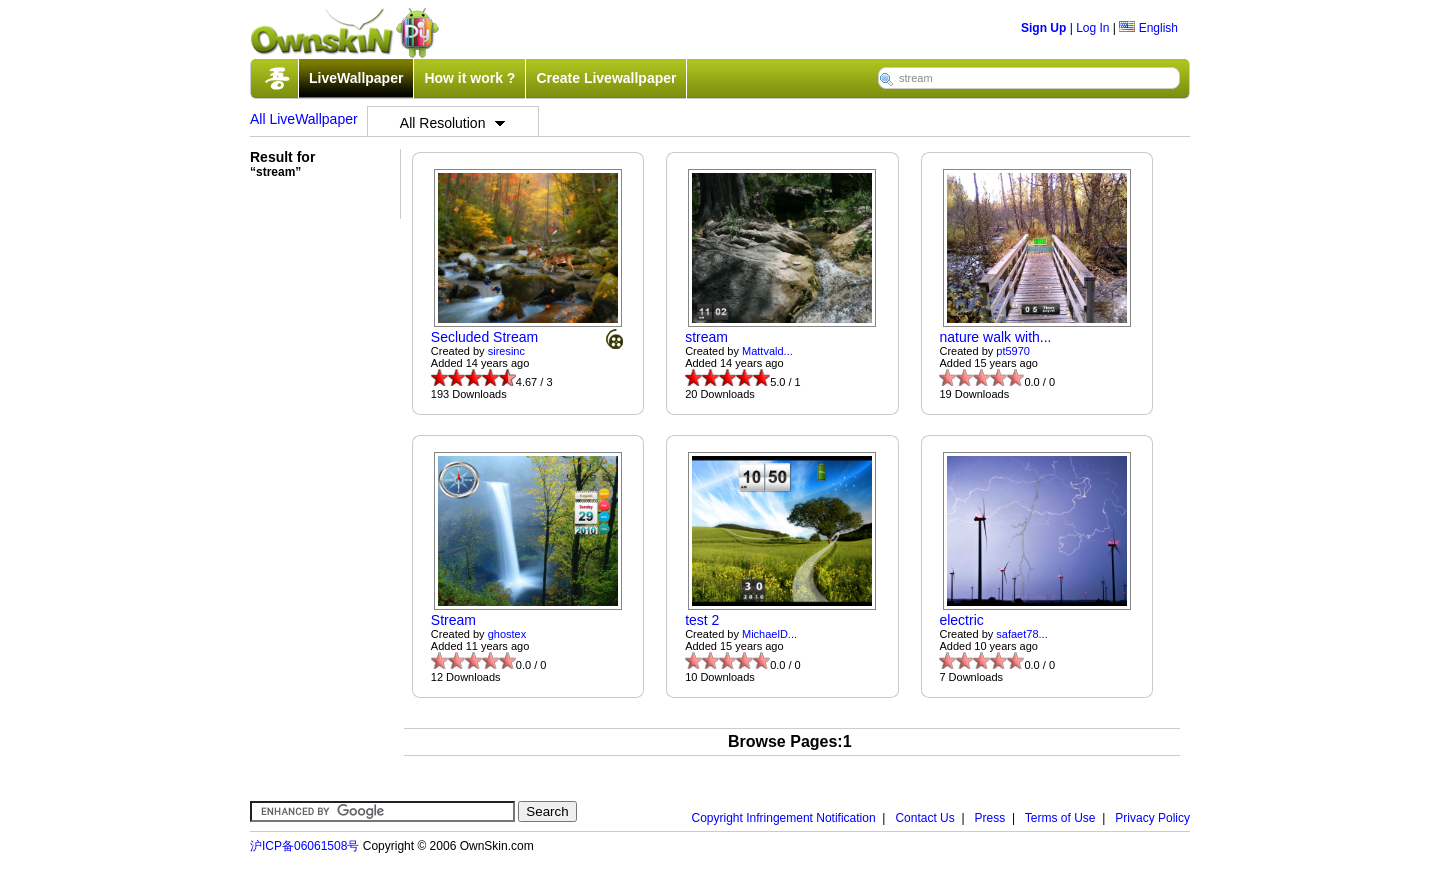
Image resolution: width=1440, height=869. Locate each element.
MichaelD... (769, 634)
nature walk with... (995, 337)
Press (990, 818)
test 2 (702, 620)
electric (961, 620)
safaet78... (1021, 634)
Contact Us (924, 818)
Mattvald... (767, 351)
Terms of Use (1060, 818)
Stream (453, 620)
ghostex (507, 634)
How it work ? (469, 78)
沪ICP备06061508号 (304, 846)
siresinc (506, 351)
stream (706, 337)
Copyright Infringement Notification (784, 818)
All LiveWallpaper (304, 119)
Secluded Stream (484, 337)
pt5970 (1013, 351)
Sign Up (1043, 28)
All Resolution (453, 123)
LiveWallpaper (356, 78)
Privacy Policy (1152, 818)
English (1148, 28)
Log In (1092, 28)
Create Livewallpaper (606, 78)
